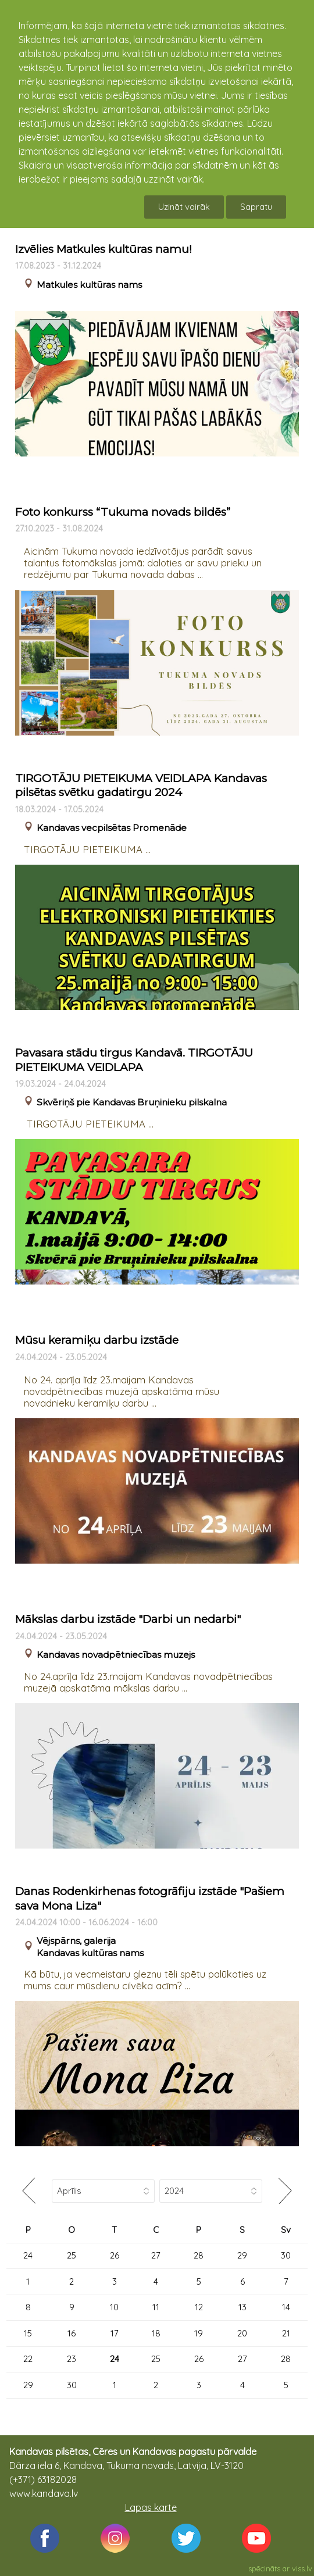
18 (156, 2333)
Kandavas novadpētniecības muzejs (116, 1654)
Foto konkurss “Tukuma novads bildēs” (122, 512)
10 (114, 2307)
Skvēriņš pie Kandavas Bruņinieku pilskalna (132, 1102)
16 (71, 2333)
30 (286, 2255)
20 (242, 2333)
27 (155, 2255)
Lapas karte (151, 2507)
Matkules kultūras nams (89, 284)
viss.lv (302, 2568)
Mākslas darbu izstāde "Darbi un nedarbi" (128, 1619)
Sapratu (256, 206)
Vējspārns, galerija (76, 1940)
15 (28, 2333)
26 (114, 2255)
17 (114, 2333)
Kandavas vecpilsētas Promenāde (112, 827)
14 (286, 2307)
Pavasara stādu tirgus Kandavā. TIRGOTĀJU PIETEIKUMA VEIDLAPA (134, 1060)
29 (242, 2255)
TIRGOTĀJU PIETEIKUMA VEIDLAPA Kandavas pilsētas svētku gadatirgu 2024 (141, 786)
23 (71, 2358)
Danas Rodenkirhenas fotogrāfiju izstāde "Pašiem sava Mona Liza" (149, 1899)
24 (28, 2255)
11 (155, 2307)
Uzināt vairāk (184, 206)
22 (28, 2358)
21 (286, 2333)
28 (199, 2255)
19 (198, 2333)
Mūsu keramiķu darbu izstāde (97, 1340)
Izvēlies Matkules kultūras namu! (103, 249)
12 (199, 2307)
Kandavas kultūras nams (90, 1953)
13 (242, 2307)
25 (71, 2255)
